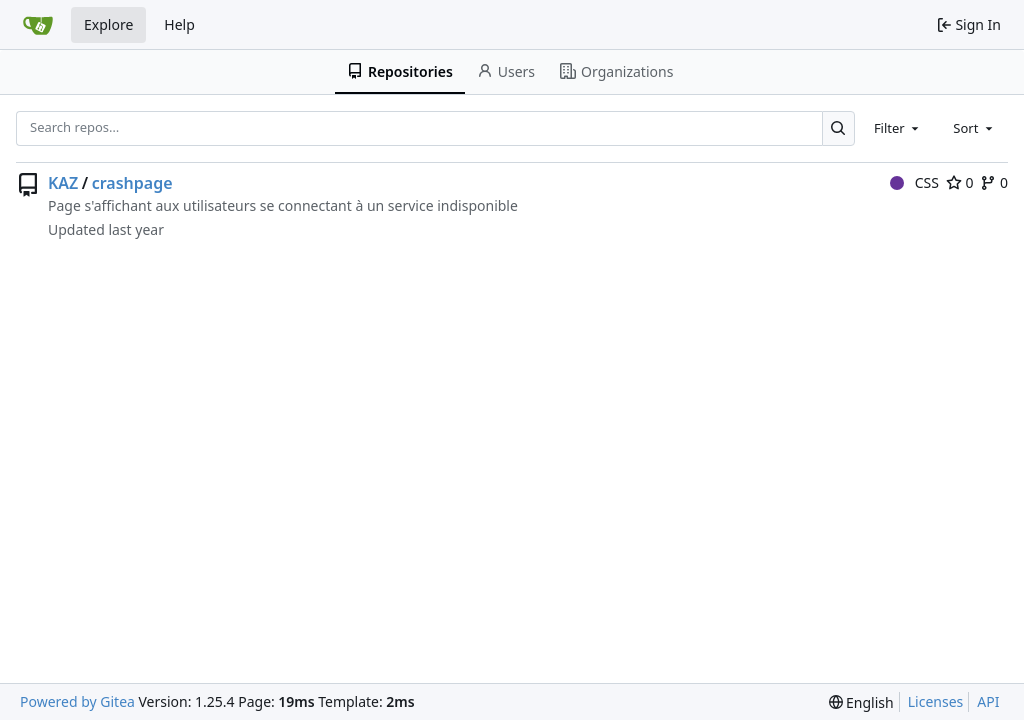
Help (179, 24)
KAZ (63, 183)
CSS (914, 182)
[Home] (38, 25)
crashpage (132, 183)
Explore (108, 24)
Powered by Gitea (77, 701)
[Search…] (838, 128)
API (988, 701)
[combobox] (898, 128)
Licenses (936, 701)
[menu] (861, 702)
